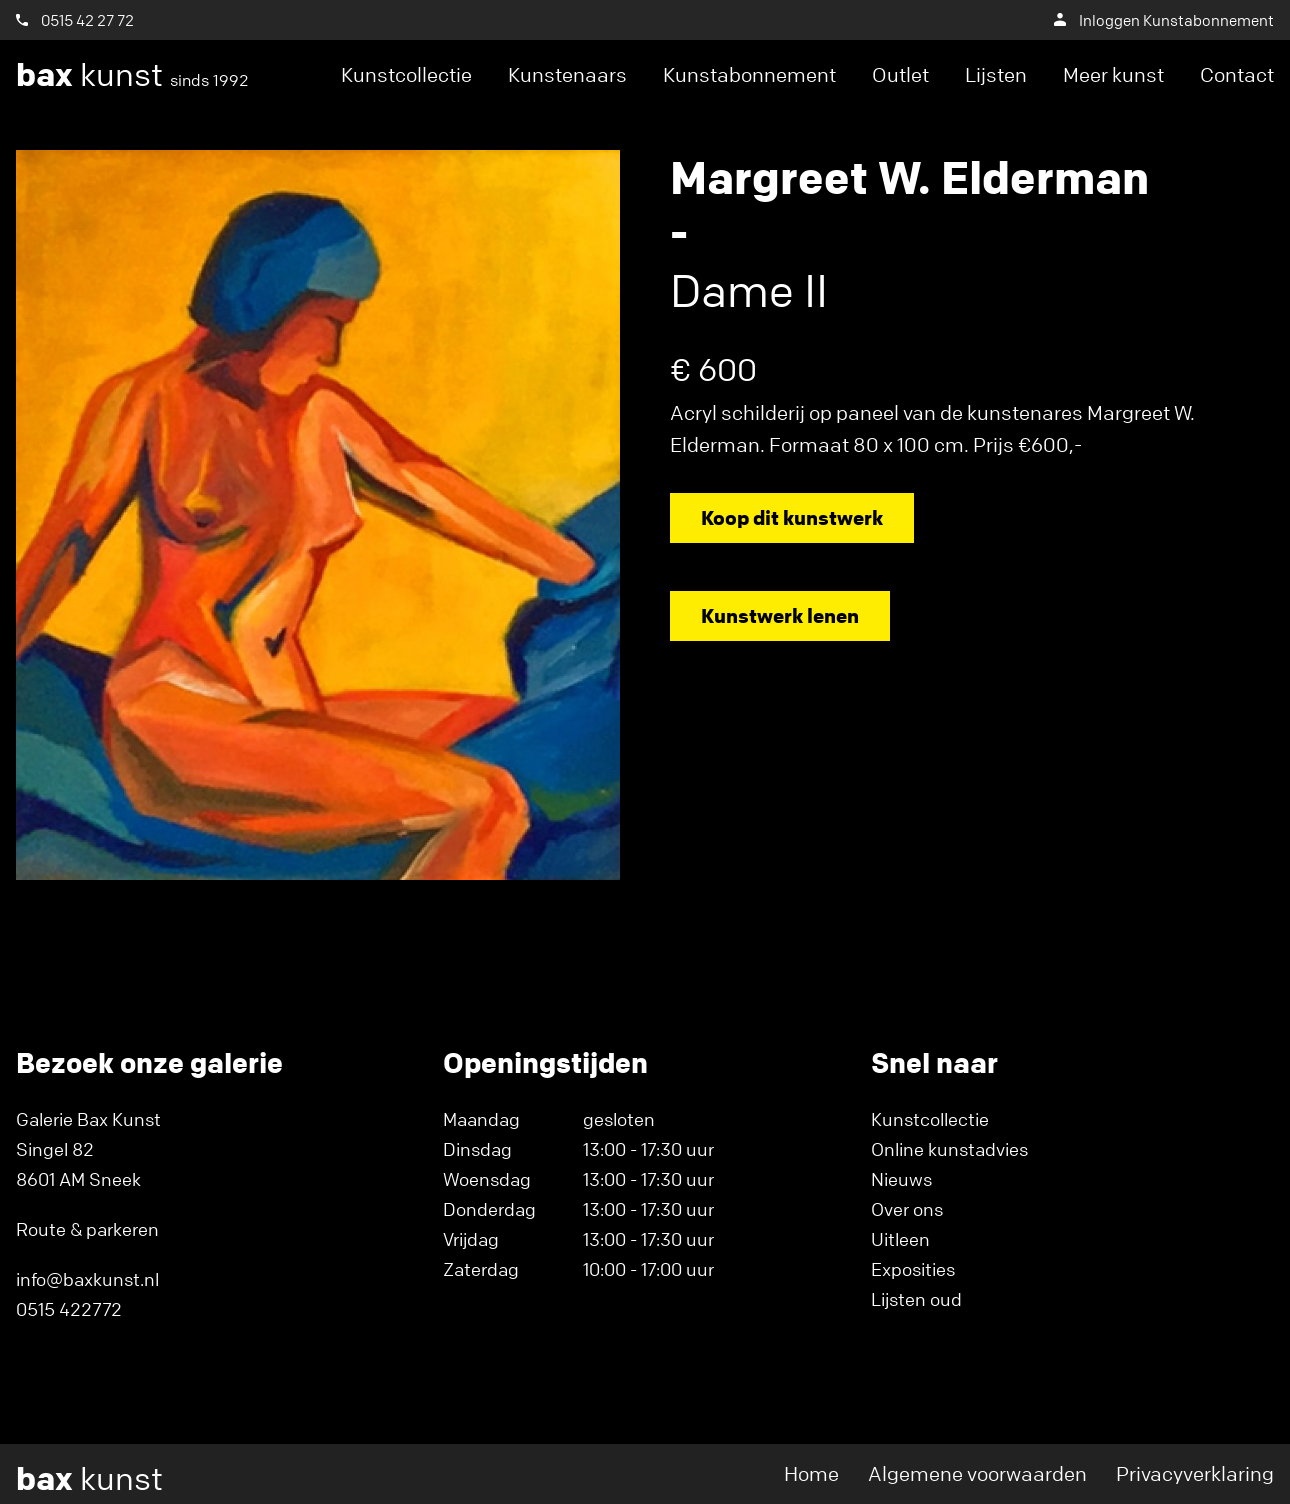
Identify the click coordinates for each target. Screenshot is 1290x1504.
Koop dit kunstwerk (792, 517)
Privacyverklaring (1195, 1473)
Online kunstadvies (949, 1149)
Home (811, 1473)
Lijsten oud (916, 1299)
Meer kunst (1113, 74)
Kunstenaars (567, 74)
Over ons (907, 1209)
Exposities (913, 1269)
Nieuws (901, 1179)
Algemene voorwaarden (977, 1473)
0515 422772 (69, 1309)
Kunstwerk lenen (780, 615)
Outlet (900, 74)
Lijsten (996, 74)
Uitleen (900, 1239)
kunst (132, 75)
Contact (1237, 74)
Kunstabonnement (749, 74)
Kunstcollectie (406, 74)
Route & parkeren (87, 1229)
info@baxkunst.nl (87, 1279)
